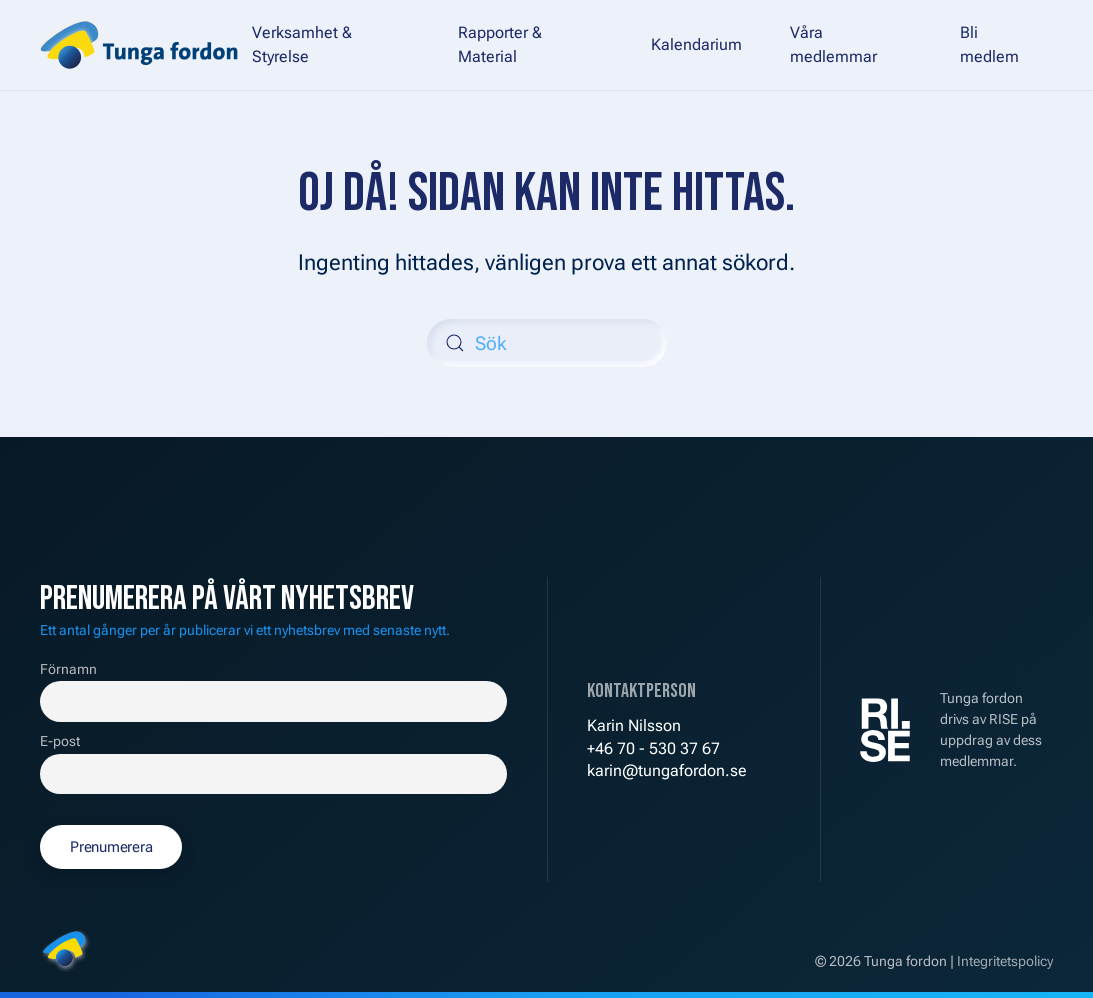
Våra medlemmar (833, 44)
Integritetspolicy (1005, 961)
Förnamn (68, 669)
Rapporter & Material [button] (500, 44)
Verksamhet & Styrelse (302, 44)
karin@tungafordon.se (667, 770)
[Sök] (547, 343)
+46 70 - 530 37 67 (653, 748)
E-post (60, 741)
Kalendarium (696, 44)
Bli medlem (989, 44)
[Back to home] (139, 45)
